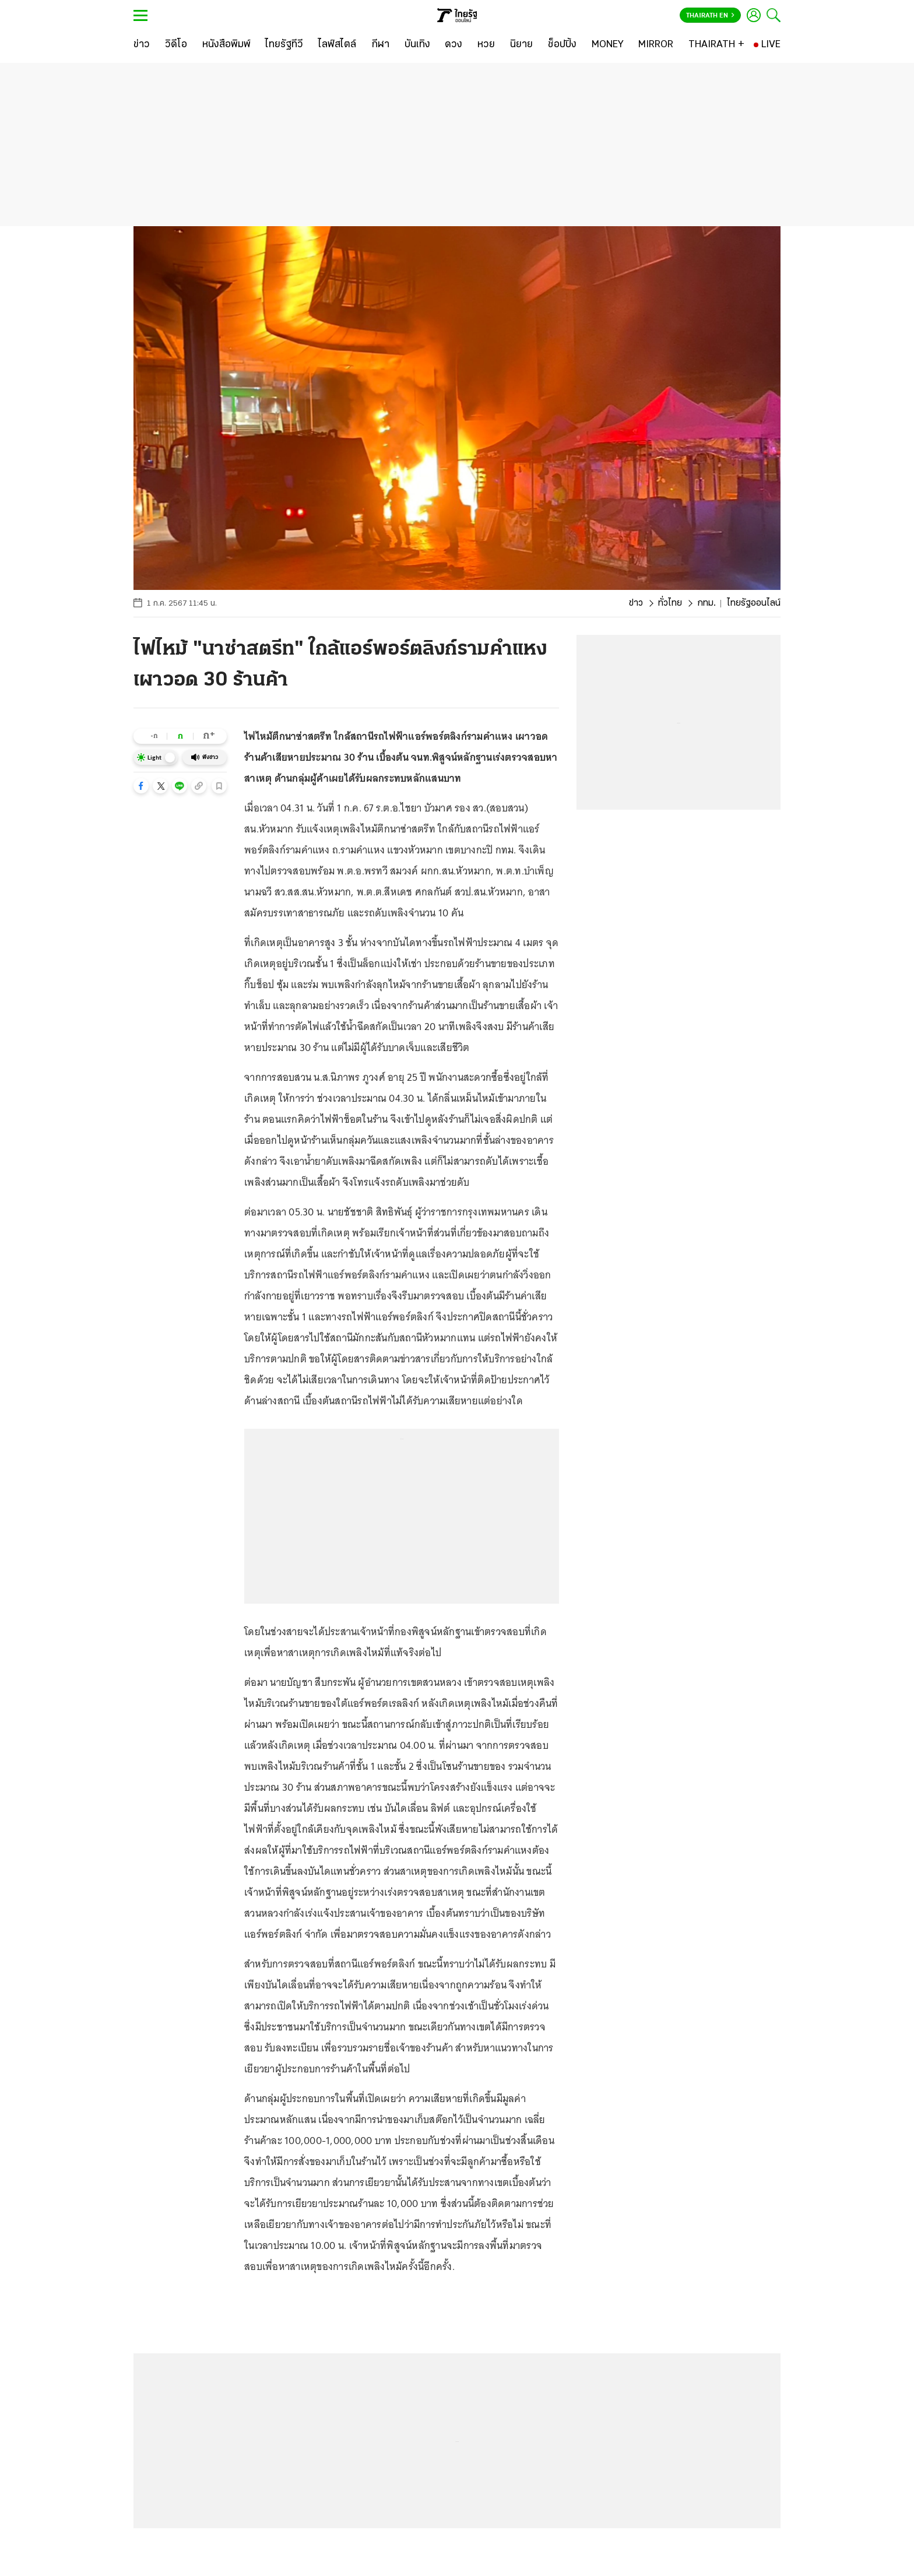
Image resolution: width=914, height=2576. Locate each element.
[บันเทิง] (417, 45)
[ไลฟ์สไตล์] (337, 45)
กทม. (706, 603)
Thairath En (710, 15)
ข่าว (636, 603)
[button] (141, 785)
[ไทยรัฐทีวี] (284, 45)
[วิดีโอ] (176, 45)
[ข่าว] (141, 45)
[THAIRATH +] (716, 45)
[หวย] (486, 45)
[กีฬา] (380, 45)
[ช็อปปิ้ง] (562, 45)
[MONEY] (608, 45)
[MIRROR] (655, 45)
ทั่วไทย (670, 603)
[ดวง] (453, 45)
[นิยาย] (521, 45)
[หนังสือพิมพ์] (226, 45)
